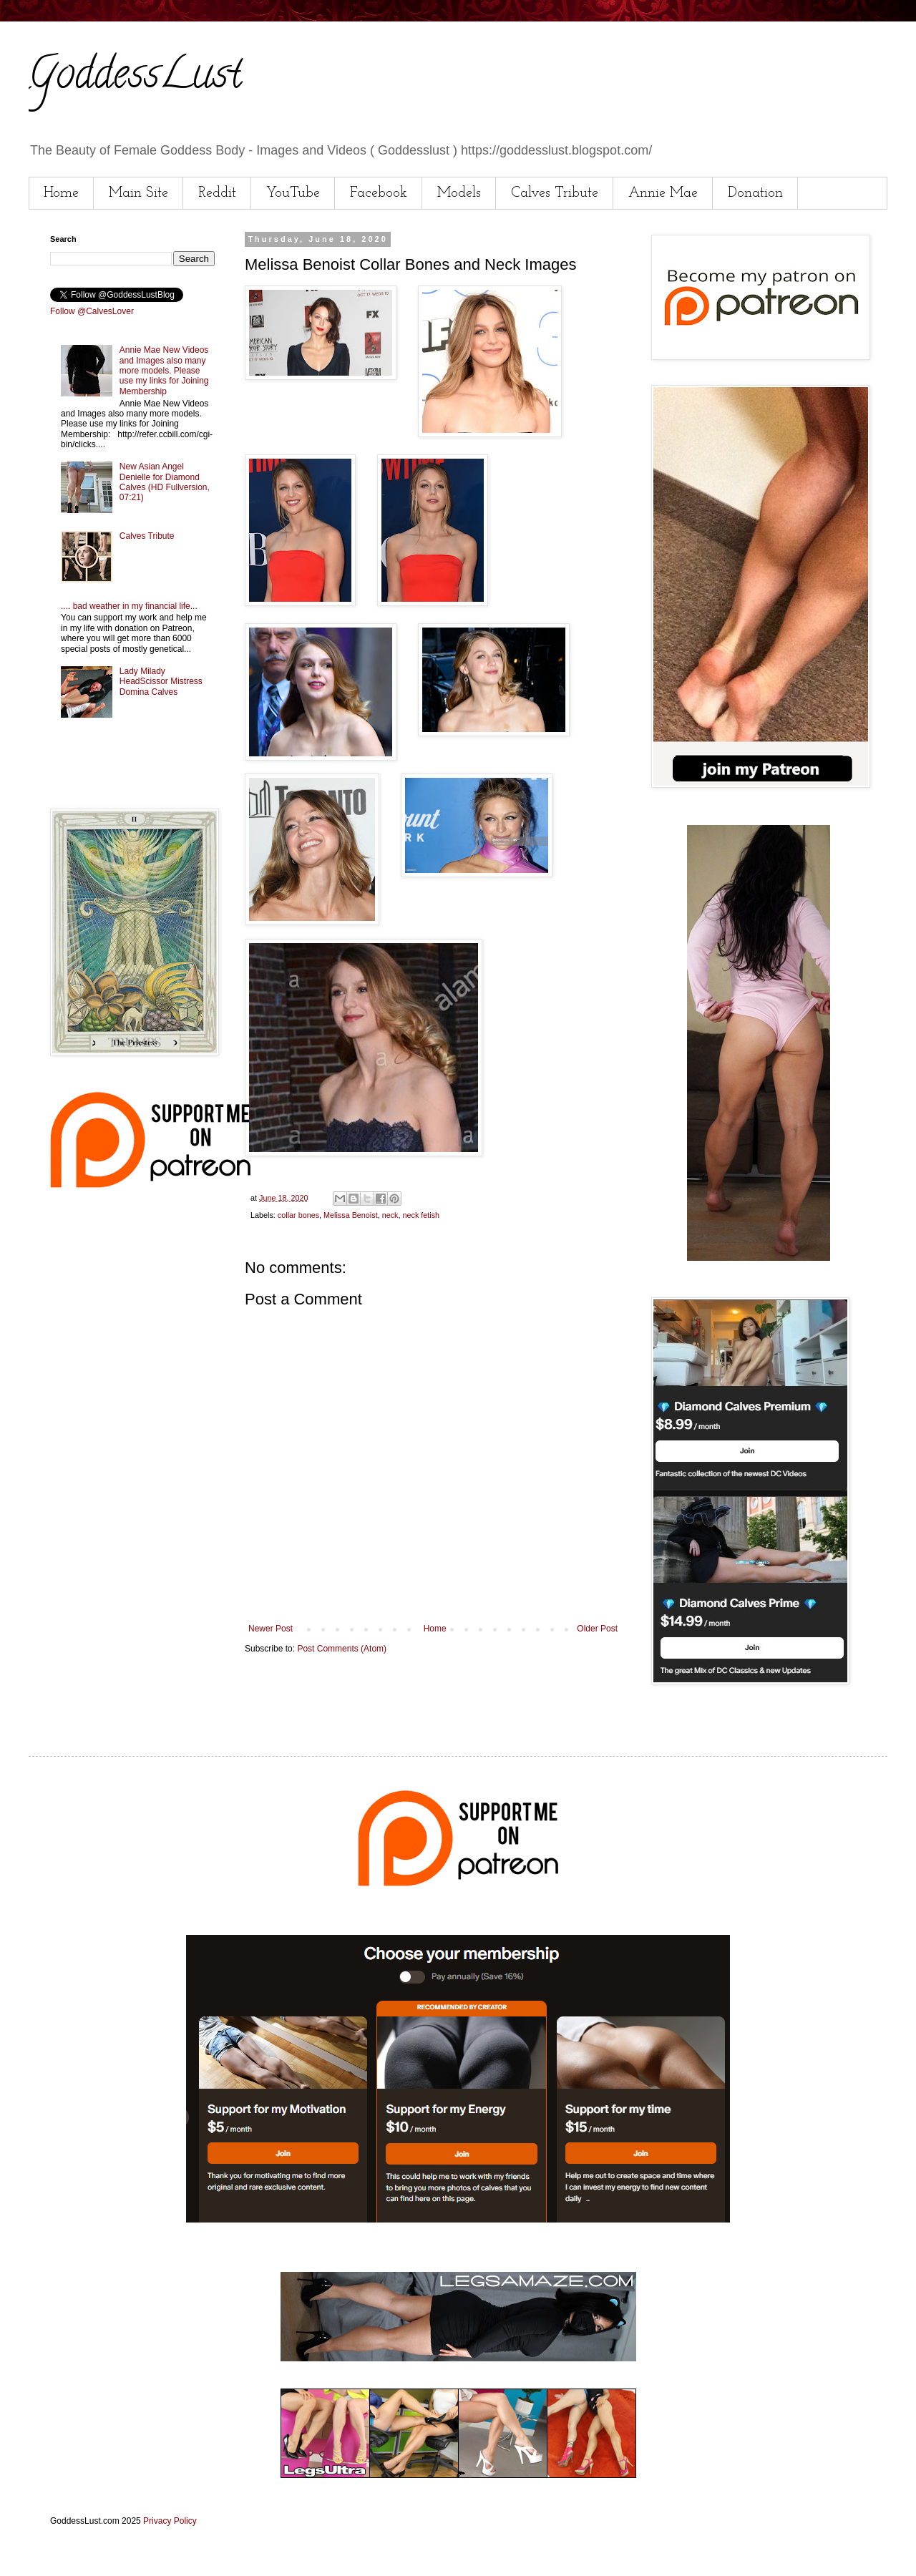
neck (390, 1215)
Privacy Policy (170, 2521)
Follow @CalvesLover (92, 311)
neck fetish (420, 1215)
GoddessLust (135, 78)
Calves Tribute (554, 193)
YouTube (293, 193)
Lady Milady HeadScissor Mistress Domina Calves (161, 681)
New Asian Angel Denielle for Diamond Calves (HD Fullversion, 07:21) (165, 482)
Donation (755, 193)
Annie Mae (663, 193)
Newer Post (270, 1629)
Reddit (217, 193)
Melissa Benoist (350, 1215)
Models (459, 193)
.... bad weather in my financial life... (129, 606)
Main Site (138, 193)
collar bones (298, 1215)
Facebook (378, 193)
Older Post (597, 1629)
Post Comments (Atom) (341, 1649)
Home (61, 193)
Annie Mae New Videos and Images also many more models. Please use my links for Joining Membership (164, 370)
